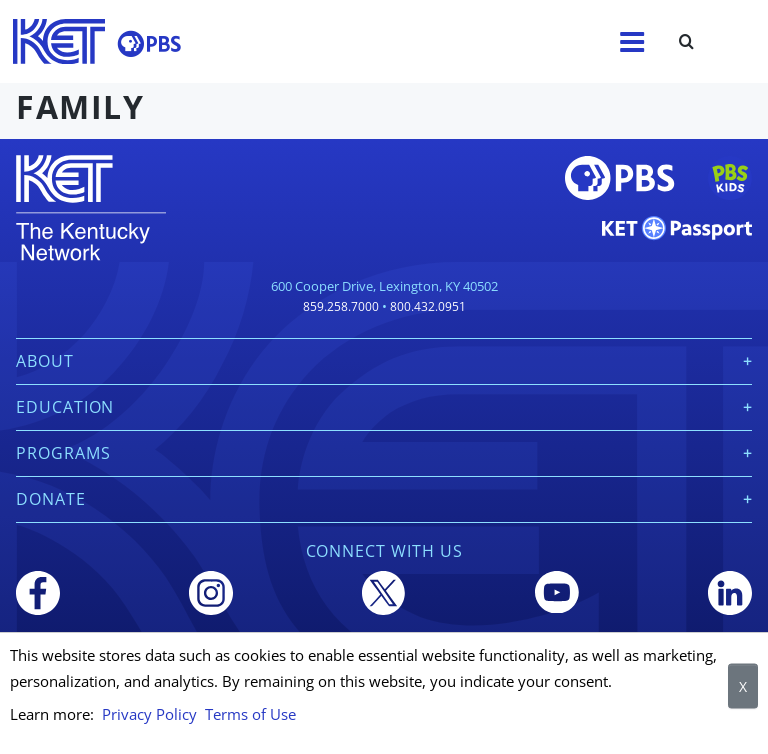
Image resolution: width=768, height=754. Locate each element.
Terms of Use (250, 714)
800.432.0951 (428, 306)
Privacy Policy (149, 714)
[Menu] (632, 42)
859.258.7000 (341, 306)
